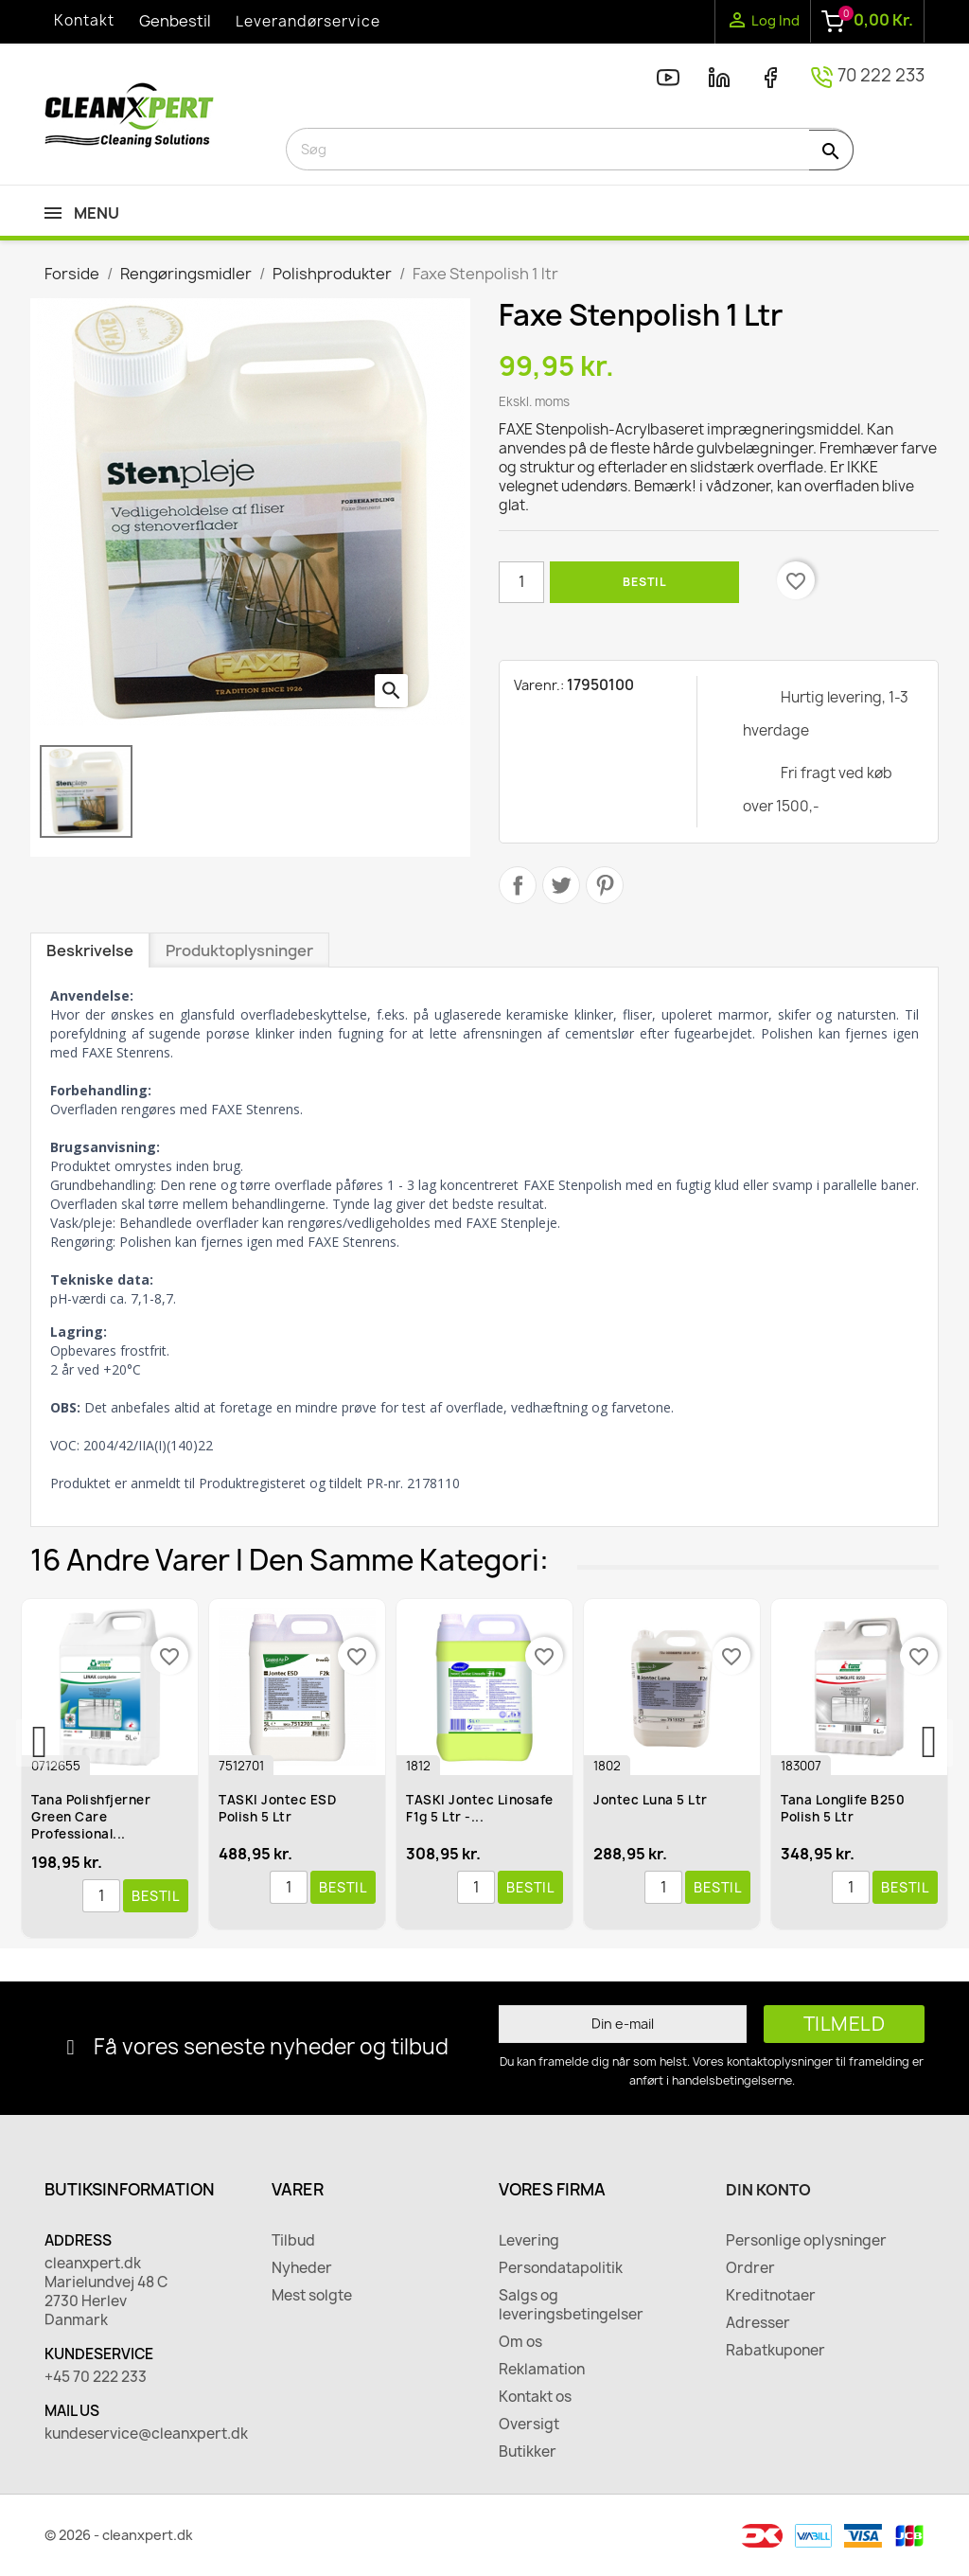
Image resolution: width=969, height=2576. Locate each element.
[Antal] (521, 582)
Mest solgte (312, 2295)
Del (518, 885)
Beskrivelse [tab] (89, 950)
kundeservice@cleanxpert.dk (143, 2434)
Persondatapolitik (561, 2268)
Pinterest (605, 885)
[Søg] (570, 149)
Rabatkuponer (775, 2350)
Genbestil (175, 20)
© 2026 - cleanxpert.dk (118, 2535)
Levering (529, 2240)
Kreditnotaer (771, 2295)
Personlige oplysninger (806, 2240)
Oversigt (529, 2424)
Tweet (561, 885)
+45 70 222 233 (95, 2377)
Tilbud (293, 2240)
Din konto (768, 2189)
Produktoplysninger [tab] (239, 950)
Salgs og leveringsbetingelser (571, 2305)
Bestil (644, 582)
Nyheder (302, 2268)
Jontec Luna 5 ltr (654, 1799)
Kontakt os (535, 2397)
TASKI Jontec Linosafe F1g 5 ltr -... (483, 1808)
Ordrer (750, 2268)
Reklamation (542, 2369)
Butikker (527, 2452)
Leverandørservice (308, 21)
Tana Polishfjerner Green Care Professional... (94, 1816)
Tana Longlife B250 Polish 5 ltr (846, 1808)
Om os (520, 2342)
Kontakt (84, 20)
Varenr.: (539, 685)
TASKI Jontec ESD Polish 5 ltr (281, 1808)
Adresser (758, 2323)
